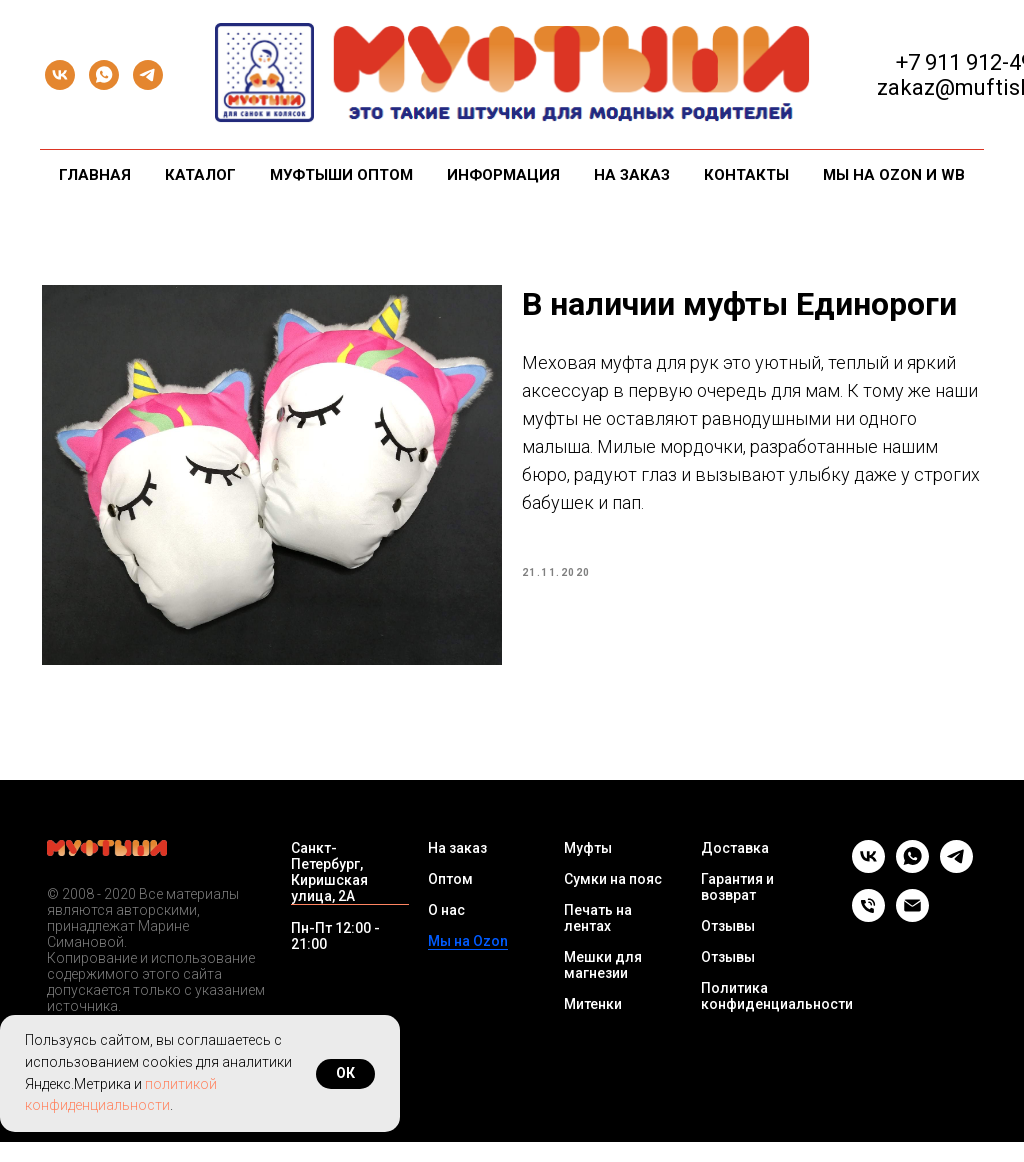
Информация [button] (503, 175)
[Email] (912, 936)
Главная (95, 175)
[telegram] (148, 75)
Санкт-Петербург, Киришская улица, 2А (329, 892)
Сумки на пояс (613, 899)
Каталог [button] (200, 175)
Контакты (746, 175)
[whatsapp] (104, 75)
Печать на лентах (598, 938)
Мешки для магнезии (603, 985)
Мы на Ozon (468, 961)
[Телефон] (868, 936)
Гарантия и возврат (737, 907)
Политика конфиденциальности (777, 1016)
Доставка (735, 868)
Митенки (593, 1024)
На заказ (632, 175)
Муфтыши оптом (341, 175)
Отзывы (728, 946)
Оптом (450, 899)
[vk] (60, 75)
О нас (446, 930)
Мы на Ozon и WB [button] (894, 175)
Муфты (588, 868)
